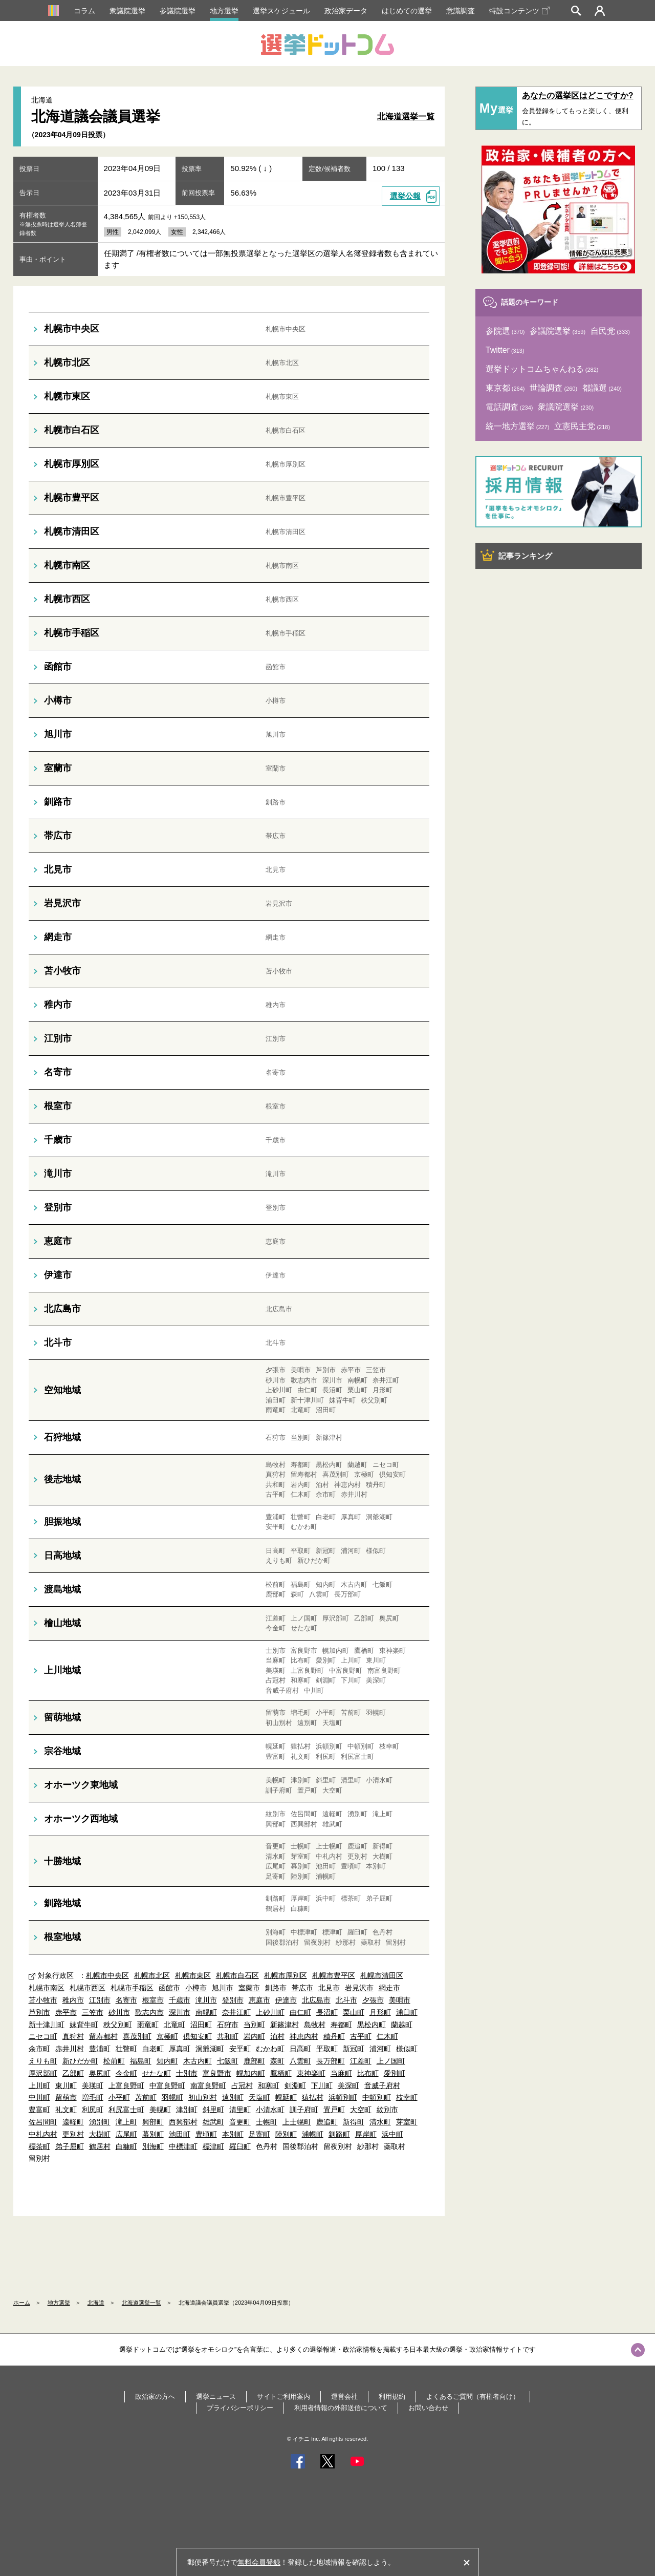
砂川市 (119, 2012)
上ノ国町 (391, 2061)
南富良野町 (208, 2085)
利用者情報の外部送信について (340, 2408)
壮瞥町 (126, 2049)
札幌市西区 (87, 1988)
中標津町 (183, 2146)
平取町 (327, 2049)
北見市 (329, 1988)
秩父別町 (117, 2024)
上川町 (39, 2085)
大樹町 (100, 2134)
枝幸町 (407, 2097)
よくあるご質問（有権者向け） (472, 2396)
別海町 (153, 2146)
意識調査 (460, 11)
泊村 (277, 2036)
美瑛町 (92, 2085)
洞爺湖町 (209, 2049)
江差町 (361, 2061)
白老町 (153, 2049)
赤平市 (66, 2012)
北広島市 (316, 2000)
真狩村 (73, 2036)
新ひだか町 (80, 2061)
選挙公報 (405, 195)
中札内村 (43, 2134)
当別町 (254, 2024)
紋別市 (387, 2109)
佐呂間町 (43, 2122)
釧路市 (276, 1988)
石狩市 (227, 2024)
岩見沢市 (359, 1988)
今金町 (126, 2073)
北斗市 (346, 2000)
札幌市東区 (193, 1975)
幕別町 (153, 2134)
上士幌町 (296, 2122)
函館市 (169, 1988)
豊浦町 (100, 2049)
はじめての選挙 (407, 11)
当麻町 (341, 2073)
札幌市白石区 (237, 1975)
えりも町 (43, 2061)
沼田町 (201, 2024)
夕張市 (373, 2000)
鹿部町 (254, 2061)
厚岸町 (366, 2134)
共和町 (227, 2036)
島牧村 (314, 2024)
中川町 (39, 2097)
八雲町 (300, 2061)
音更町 (240, 2122)
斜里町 (213, 2109)
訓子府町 (304, 2109)
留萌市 (66, 2097)
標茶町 (39, 2146)
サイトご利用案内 (283, 2396)
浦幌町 (312, 2134)
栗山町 (353, 2012)
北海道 (96, 2303)
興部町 (153, 2122)
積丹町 (334, 2036)
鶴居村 (100, 2146)
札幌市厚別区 (285, 1975)
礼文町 (66, 2109)
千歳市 (179, 2000)
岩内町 (254, 2036)
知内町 (167, 2061)
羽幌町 (172, 2097)
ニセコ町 (43, 2036)
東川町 (66, 2085)
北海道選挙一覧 (405, 116)
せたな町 (156, 2073)
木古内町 (197, 2061)
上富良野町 (126, 2085)
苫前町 (146, 2097)
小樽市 (196, 1988)
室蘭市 (249, 1988)
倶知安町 (197, 2036)
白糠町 (126, 2146)
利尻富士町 (126, 2109)
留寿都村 (103, 2036)
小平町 (119, 2097)
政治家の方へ (155, 2396)
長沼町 (327, 2012)
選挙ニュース (216, 2396)
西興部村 (183, 2122)
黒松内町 (371, 2024)
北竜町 (174, 2024)
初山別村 (202, 2097)
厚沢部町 (43, 2073)
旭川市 (222, 1988)
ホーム (21, 2303)
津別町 (187, 2109)
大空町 (361, 2109)
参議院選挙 (177, 11)
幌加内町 (250, 2073)
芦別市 (39, 2012)
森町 (277, 2061)
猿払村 (312, 2097)
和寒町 (268, 2085)
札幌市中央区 (107, 1975)
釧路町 (339, 2134)
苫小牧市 (43, 2000)
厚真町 (179, 2049)
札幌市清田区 (381, 1975)
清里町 (240, 2109)
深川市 (179, 2012)
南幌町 (206, 2012)
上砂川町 (270, 2012)
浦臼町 (407, 2012)
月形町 (380, 2012)
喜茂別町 (137, 2036)
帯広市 (302, 1988)
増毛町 (92, 2097)
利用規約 (392, 2396)
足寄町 (259, 2134)
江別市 (100, 2000)
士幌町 (266, 2122)
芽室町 (407, 2122)
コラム (84, 11)
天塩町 (259, 2097)
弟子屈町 (69, 2146)
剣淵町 (295, 2085)
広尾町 (126, 2134)
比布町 (368, 2073)
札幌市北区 (152, 1975)
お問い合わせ (428, 2408)
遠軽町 (73, 2122)
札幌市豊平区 (333, 1975)
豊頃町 (206, 2134)
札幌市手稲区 (132, 1988)
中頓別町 (376, 2097)
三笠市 (92, 2012)
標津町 (213, 2146)
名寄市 (126, 2000)
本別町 (233, 2134)
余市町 (39, 2049)
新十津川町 (46, 2024)
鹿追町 (327, 2122)
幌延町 (286, 2097)
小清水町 (270, 2109)
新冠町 (353, 2049)
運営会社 (344, 2396)
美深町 (348, 2085)
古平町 (361, 2036)
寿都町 (341, 2024)
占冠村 (242, 2085)
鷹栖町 (281, 2073)
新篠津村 (284, 2024)
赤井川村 (69, 2049)
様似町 (407, 2049)
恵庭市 (259, 2000)
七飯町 (227, 2061)
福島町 (140, 2061)
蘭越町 (401, 2024)
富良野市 (217, 2073)
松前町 (114, 2061)
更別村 (73, 2134)
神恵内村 (304, 2036)
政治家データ (345, 11)
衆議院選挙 (127, 11)
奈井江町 (236, 2012)
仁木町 (387, 2036)
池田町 (179, 2134)
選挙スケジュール (281, 11)
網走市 (389, 1988)
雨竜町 (148, 2024)
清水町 (380, 2122)
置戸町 (334, 2109)
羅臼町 (240, 2146)
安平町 (240, 2049)
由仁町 (300, 2012)
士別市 (187, 2073)
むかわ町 (270, 2049)
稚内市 (73, 2000)
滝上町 (126, 2122)
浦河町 (380, 2049)
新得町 (353, 2122)
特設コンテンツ (519, 11)
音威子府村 (382, 2085)
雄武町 (213, 2122)
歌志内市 (149, 2012)
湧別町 (100, 2122)
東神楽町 (311, 2073)
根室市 (153, 2000)
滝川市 (206, 2000)
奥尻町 (100, 2073)
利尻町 (92, 2109)
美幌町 (160, 2109)
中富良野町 (167, 2085)
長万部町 (330, 2061)
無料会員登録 (258, 2562)
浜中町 (392, 2134)
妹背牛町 (84, 2024)
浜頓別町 (343, 2097)
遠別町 (233, 2097)
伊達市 (286, 2000)
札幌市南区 (46, 1988)
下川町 (322, 2085)
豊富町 (39, 2109)
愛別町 (394, 2073)
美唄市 (399, 2000)
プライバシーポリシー (240, 2408)
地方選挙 (224, 11)
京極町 (167, 2036)
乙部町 (73, 2073)
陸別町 (286, 2134)
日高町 (300, 2049)
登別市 (233, 2000)
